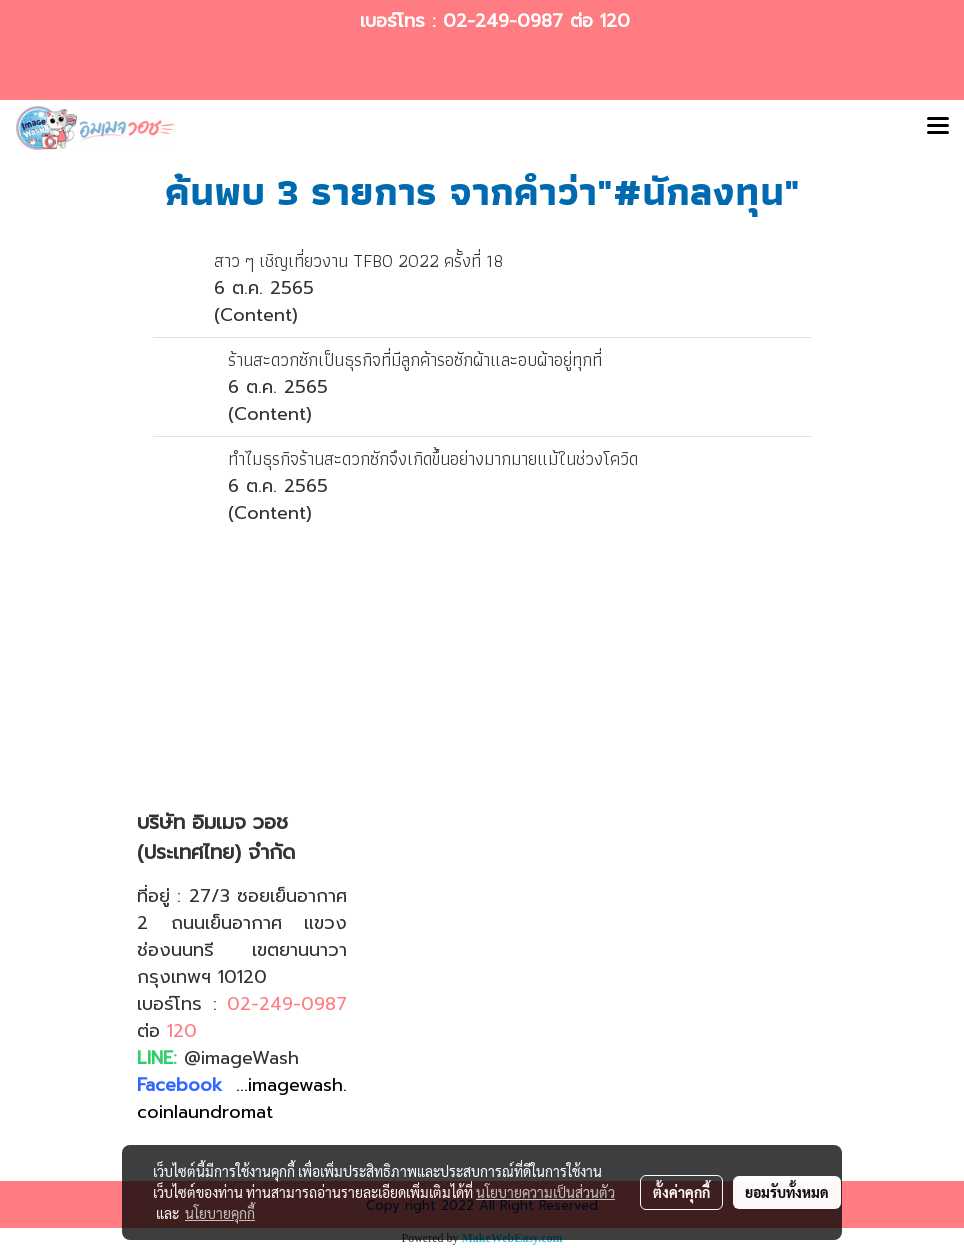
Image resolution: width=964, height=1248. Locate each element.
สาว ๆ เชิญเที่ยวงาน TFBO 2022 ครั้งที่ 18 (358, 260)
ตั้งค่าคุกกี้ (681, 1192)
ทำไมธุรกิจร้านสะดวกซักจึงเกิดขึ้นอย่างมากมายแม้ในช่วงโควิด (433, 458)
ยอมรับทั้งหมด (787, 1192)
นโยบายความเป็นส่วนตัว (545, 1192)
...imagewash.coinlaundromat (242, 1098)
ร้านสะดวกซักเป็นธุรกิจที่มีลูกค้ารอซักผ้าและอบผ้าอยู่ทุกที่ (415, 359)
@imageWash (241, 1058)
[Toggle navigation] (938, 128)
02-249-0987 (503, 21)
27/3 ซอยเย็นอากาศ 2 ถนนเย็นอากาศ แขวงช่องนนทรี (242, 923)
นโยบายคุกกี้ (220, 1213)
